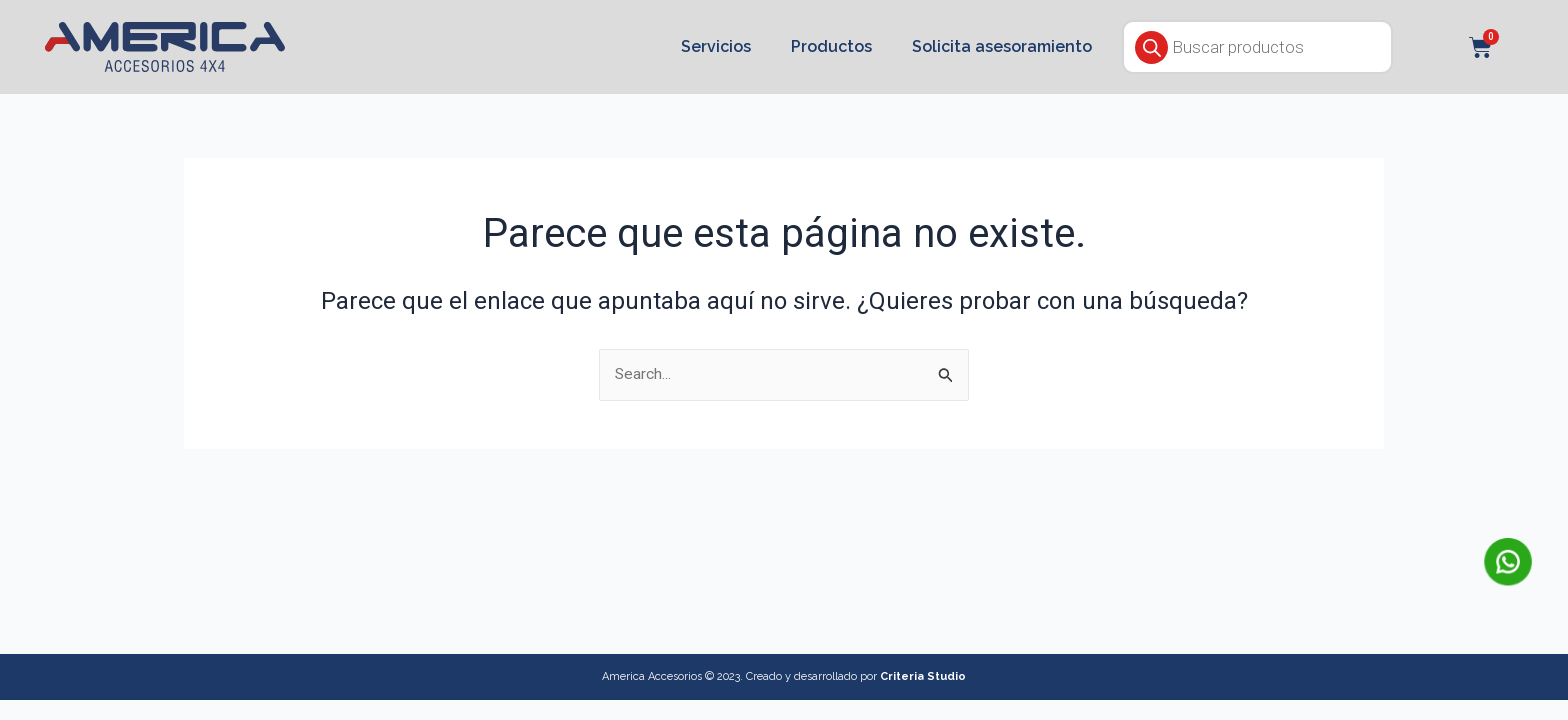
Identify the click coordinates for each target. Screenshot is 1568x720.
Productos (831, 46)
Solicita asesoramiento (1002, 46)
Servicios (716, 46)
